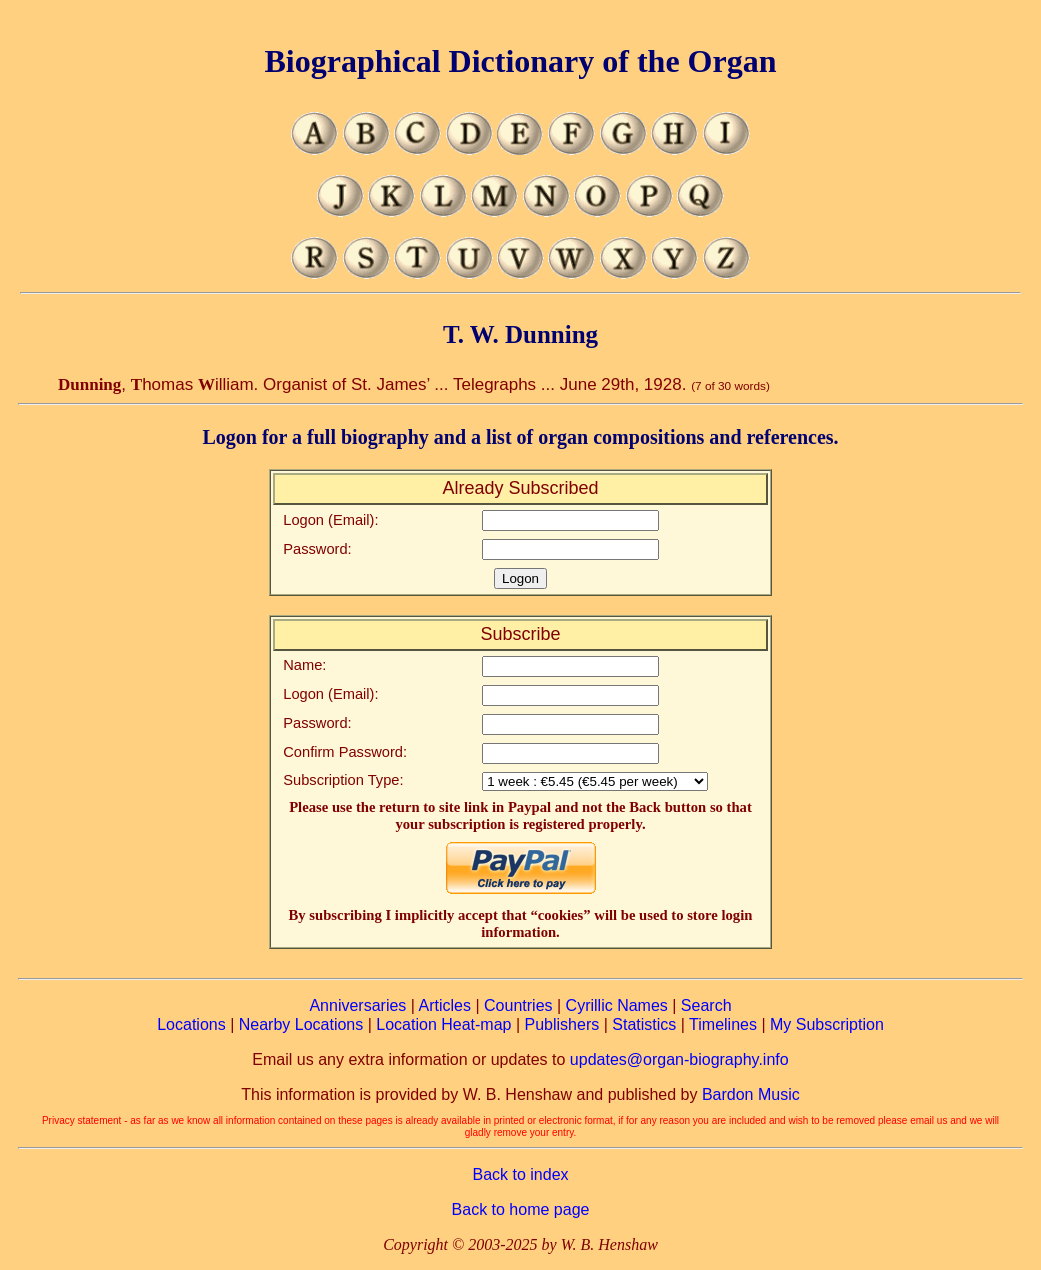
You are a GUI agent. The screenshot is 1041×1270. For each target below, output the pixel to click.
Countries (518, 1005)
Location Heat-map (443, 1024)
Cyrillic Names (617, 1005)
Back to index (520, 1174)
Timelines (723, 1024)
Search (706, 1005)
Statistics (644, 1024)
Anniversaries (357, 1005)
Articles (445, 1005)
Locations (191, 1024)
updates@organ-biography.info (679, 1059)
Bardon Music (751, 1094)
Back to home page (521, 1209)
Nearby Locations (301, 1024)
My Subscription (827, 1024)
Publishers (562, 1024)
